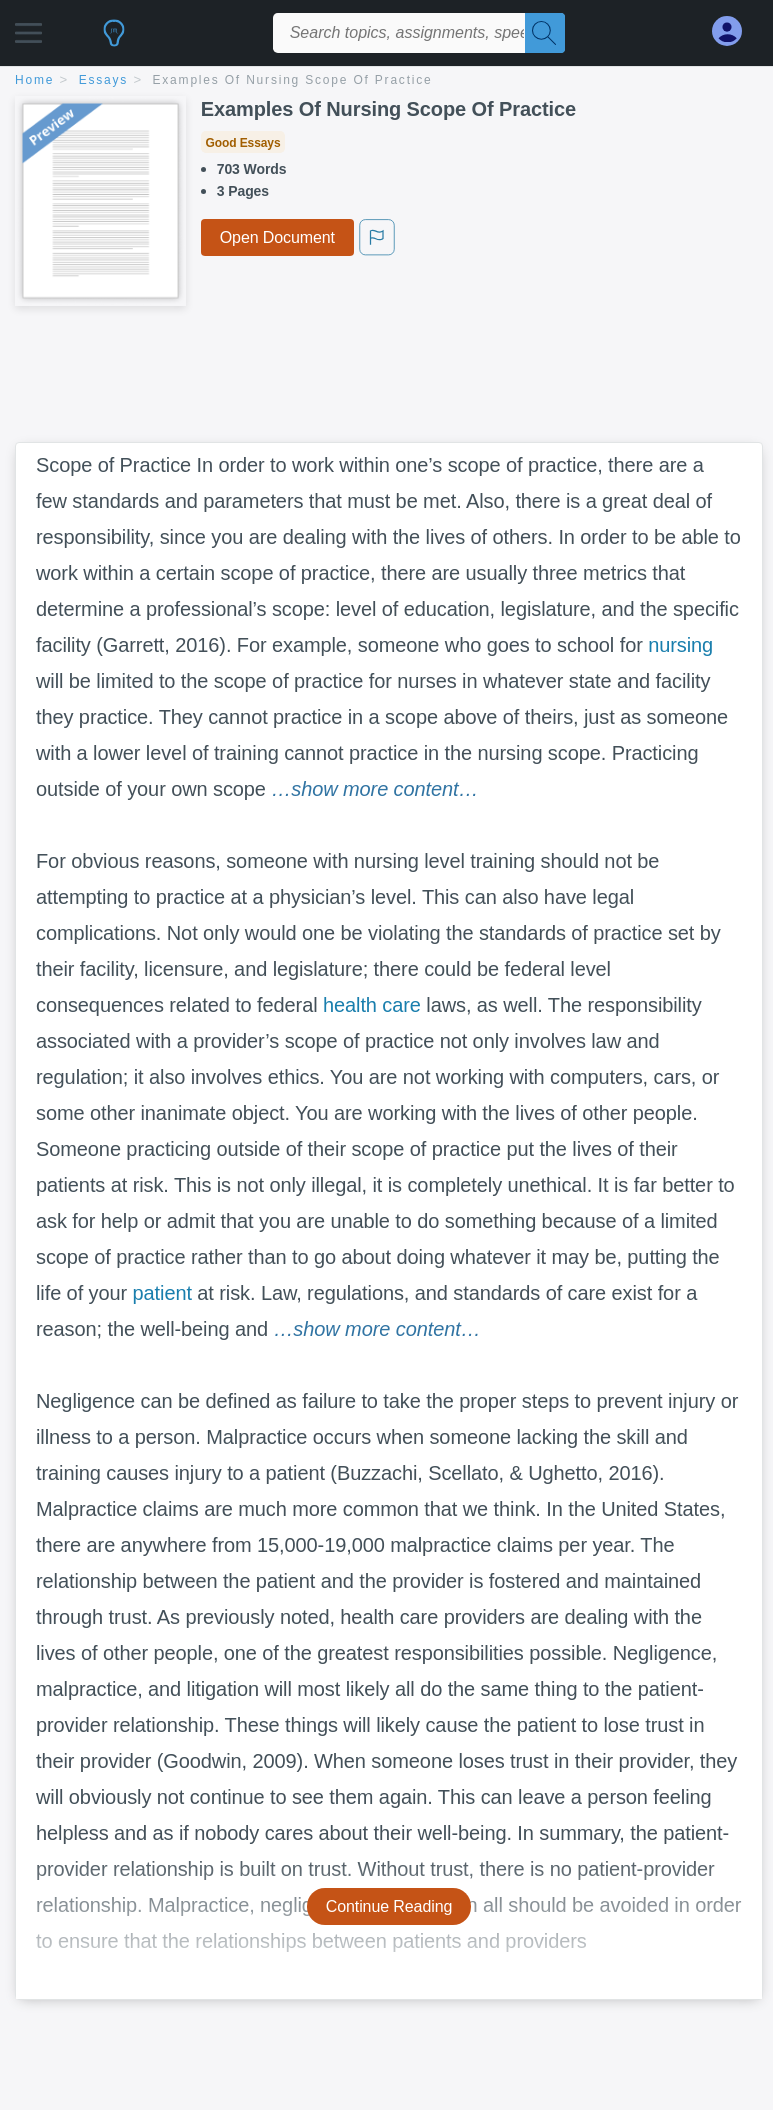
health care (372, 1005)
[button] (28, 27)
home (34, 80)
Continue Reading (389, 1906)
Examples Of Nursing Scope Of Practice (293, 80)
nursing (680, 645)
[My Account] (735, 31)
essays (103, 80)
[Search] (545, 33)
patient (162, 1293)
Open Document (277, 237)
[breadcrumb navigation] (386, 81)
